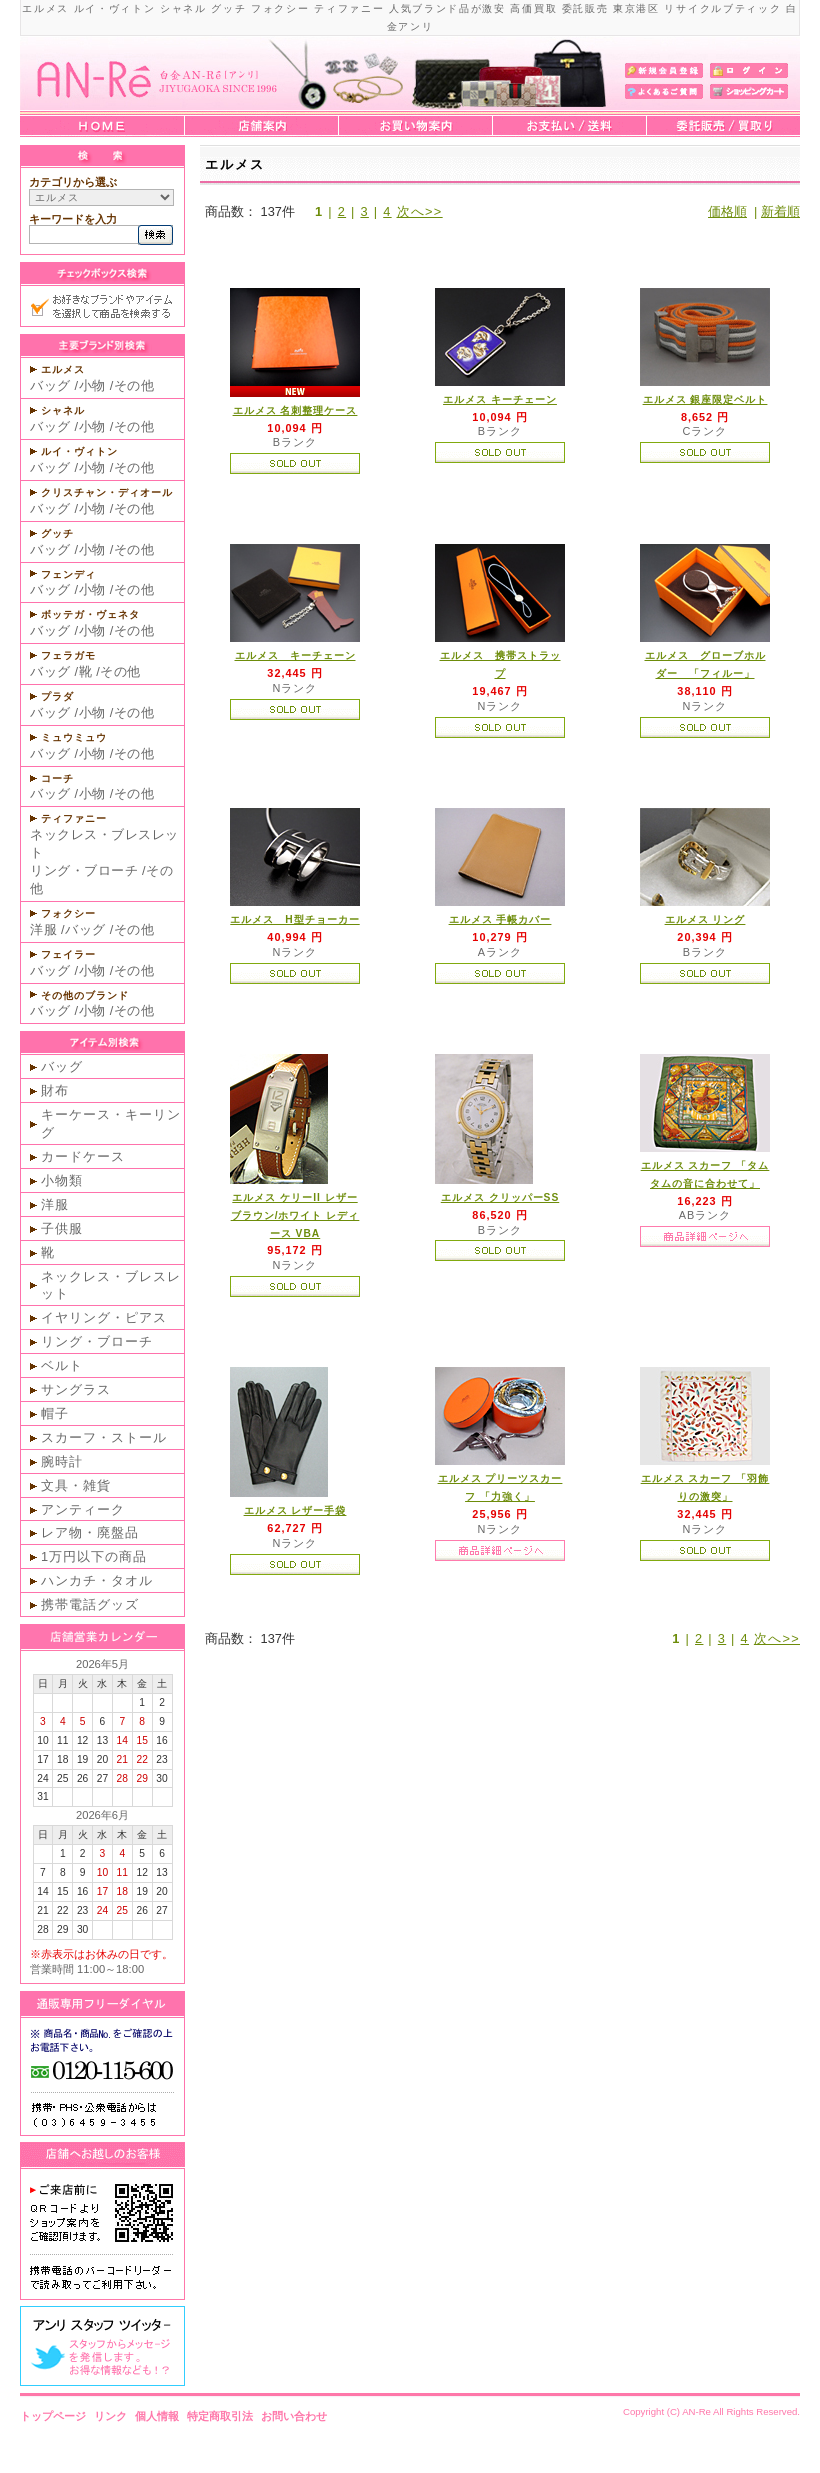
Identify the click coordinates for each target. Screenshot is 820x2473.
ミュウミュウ (74, 737)
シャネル (63, 410)
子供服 (62, 1228)
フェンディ (68, 574)
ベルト (62, 1365)
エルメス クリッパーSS (500, 1197)
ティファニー (74, 818)
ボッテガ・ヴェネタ (90, 614)
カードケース (83, 1156)
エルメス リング (705, 919)
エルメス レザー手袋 (295, 1510)
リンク (110, 2416)
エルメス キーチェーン (500, 399)
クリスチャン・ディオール (107, 492)
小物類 (62, 1180)
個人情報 (157, 2416)
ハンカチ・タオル (97, 1580)
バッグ (50, 385)
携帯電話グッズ (90, 1604)
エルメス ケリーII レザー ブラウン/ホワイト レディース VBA (295, 1215)
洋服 (43, 929)
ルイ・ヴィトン (79, 451)
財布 (55, 1090)
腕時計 (62, 1461)
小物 (92, 385)
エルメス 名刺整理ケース (295, 410)
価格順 (727, 211)
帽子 (55, 1413)
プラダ (57, 696)
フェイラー (68, 954)
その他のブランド (85, 995)
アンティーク (83, 1509)
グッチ (57, 533)
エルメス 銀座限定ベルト (705, 399)
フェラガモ (68, 655)
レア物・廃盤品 (90, 1532)
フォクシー (68, 913)
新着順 (780, 211)
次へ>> (420, 211)
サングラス (76, 1389)
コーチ (57, 778)
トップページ (53, 2416)
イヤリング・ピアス (104, 1317)
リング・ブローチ (84, 870)
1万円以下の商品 (94, 1556)
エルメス (63, 369)
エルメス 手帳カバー (500, 919)
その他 (134, 385)
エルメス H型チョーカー (294, 919)
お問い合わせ (294, 2416)
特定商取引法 (220, 2416)
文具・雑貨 (76, 1485)
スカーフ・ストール (104, 1437)
